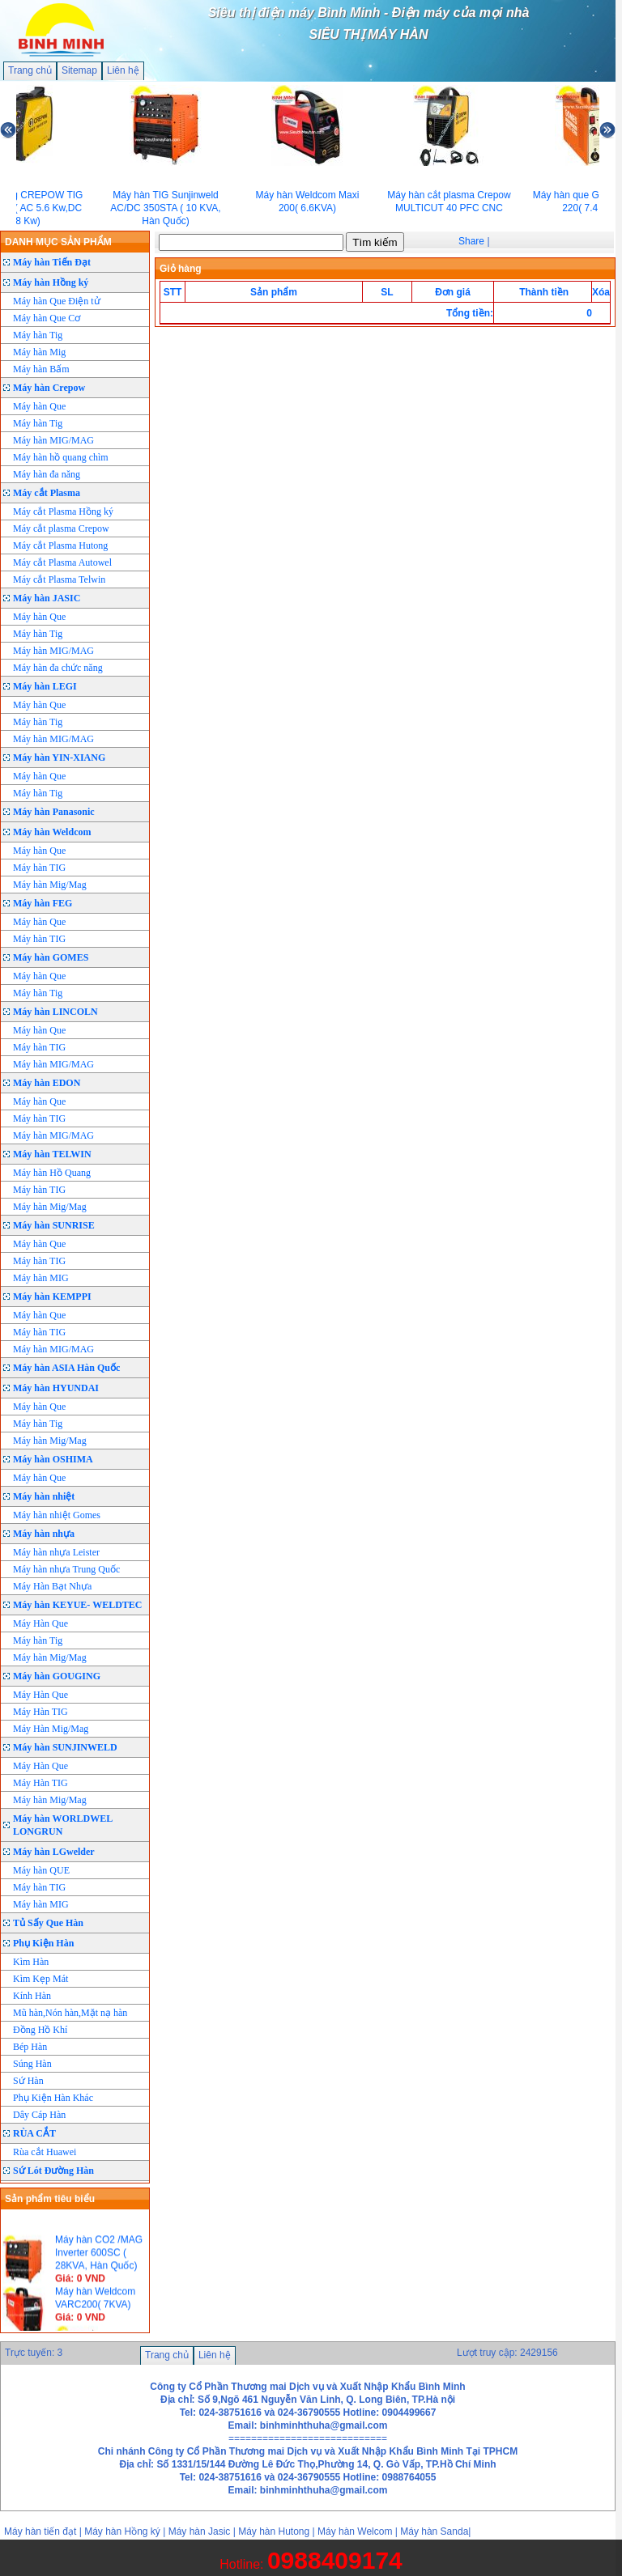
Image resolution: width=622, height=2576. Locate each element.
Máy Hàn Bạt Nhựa (52, 1586)
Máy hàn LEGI (45, 686)
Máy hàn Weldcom (52, 832)
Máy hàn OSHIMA (53, 1459)
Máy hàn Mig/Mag (50, 884)
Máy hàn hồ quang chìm (61, 457)
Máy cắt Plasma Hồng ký (63, 511)
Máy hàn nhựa (44, 1533)
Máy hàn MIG (41, 1278)
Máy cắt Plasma (46, 493)
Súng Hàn (32, 2063)
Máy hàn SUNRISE (54, 1225)
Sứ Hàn (28, 2080)
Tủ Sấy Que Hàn (48, 1923)
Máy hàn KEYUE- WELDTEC (77, 1605)
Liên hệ (123, 70)
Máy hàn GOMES (50, 957)
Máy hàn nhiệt (44, 1496)
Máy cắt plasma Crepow (61, 528)
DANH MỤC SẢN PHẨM (58, 242)
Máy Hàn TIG (40, 1711)
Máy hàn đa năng (46, 474)
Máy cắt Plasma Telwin (59, 579)
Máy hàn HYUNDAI (56, 1388)
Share (471, 241)
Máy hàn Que (39, 406)
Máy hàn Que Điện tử (56, 301)
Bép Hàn (30, 2046)
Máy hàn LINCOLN (55, 1011)
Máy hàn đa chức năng (58, 667)
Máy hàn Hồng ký (50, 282)
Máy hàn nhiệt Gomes (56, 1515)
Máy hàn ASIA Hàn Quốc (66, 1367)
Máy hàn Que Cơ (46, 318)
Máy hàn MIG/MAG (53, 440)
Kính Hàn (32, 1995)
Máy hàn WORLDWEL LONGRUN (63, 1825)
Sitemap (79, 70)
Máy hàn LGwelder (54, 1851)
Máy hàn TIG (39, 867)
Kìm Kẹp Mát (40, 1978)
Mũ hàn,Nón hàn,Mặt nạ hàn (70, 2012)
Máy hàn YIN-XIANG (59, 757)
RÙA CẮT (34, 2133)
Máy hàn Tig (37, 335)
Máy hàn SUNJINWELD (65, 1747)
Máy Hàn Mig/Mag (50, 1728)
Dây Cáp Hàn (39, 2114)
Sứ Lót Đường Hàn (53, 2170)
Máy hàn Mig (39, 352)
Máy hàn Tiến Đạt (52, 262)
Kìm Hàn (31, 1961)
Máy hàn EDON (46, 1083)
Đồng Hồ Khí (40, 2029)
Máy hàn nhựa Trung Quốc (66, 1569)
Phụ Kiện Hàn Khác (53, 2097)
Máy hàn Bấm (41, 369)
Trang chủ (30, 70)
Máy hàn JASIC (46, 598)
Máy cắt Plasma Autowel (62, 562)
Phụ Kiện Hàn (43, 1943)
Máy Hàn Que (40, 1623)
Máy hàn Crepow (49, 387)
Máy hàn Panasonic (54, 811)
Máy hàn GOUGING (56, 1676)
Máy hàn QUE (41, 1870)
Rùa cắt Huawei (44, 2152)
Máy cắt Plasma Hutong (60, 545)
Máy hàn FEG (42, 903)
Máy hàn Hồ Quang (52, 1172)
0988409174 (335, 2560)
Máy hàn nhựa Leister (56, 1552)
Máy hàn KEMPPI (52, 1296)
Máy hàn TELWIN (52, 1154)
